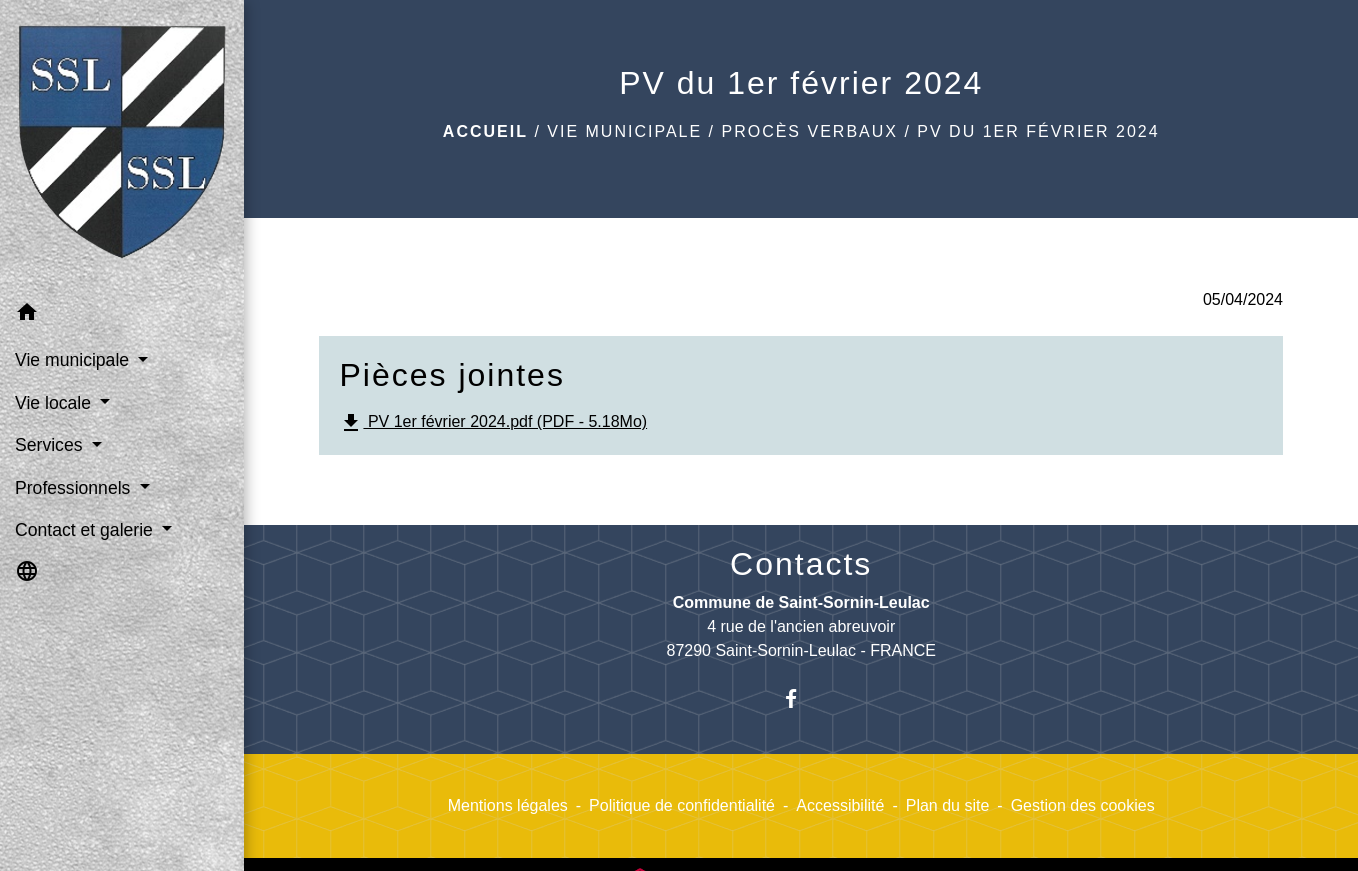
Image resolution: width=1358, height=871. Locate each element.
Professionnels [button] (75, 488)
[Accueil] (122, 145)
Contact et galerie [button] (86, 530)
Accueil (485, 131)
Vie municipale (624, 131)
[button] (122, 315)
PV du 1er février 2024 (1038, 131)
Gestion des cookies (1083, 805)
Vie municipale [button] (74, 360)
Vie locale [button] (55, 403)
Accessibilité (840, 805)
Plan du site (948, 805)
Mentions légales (508, 805)
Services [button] (51, 445)
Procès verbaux (809, 131)
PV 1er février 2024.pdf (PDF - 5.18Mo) (493, 423)
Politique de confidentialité (682, 805)
